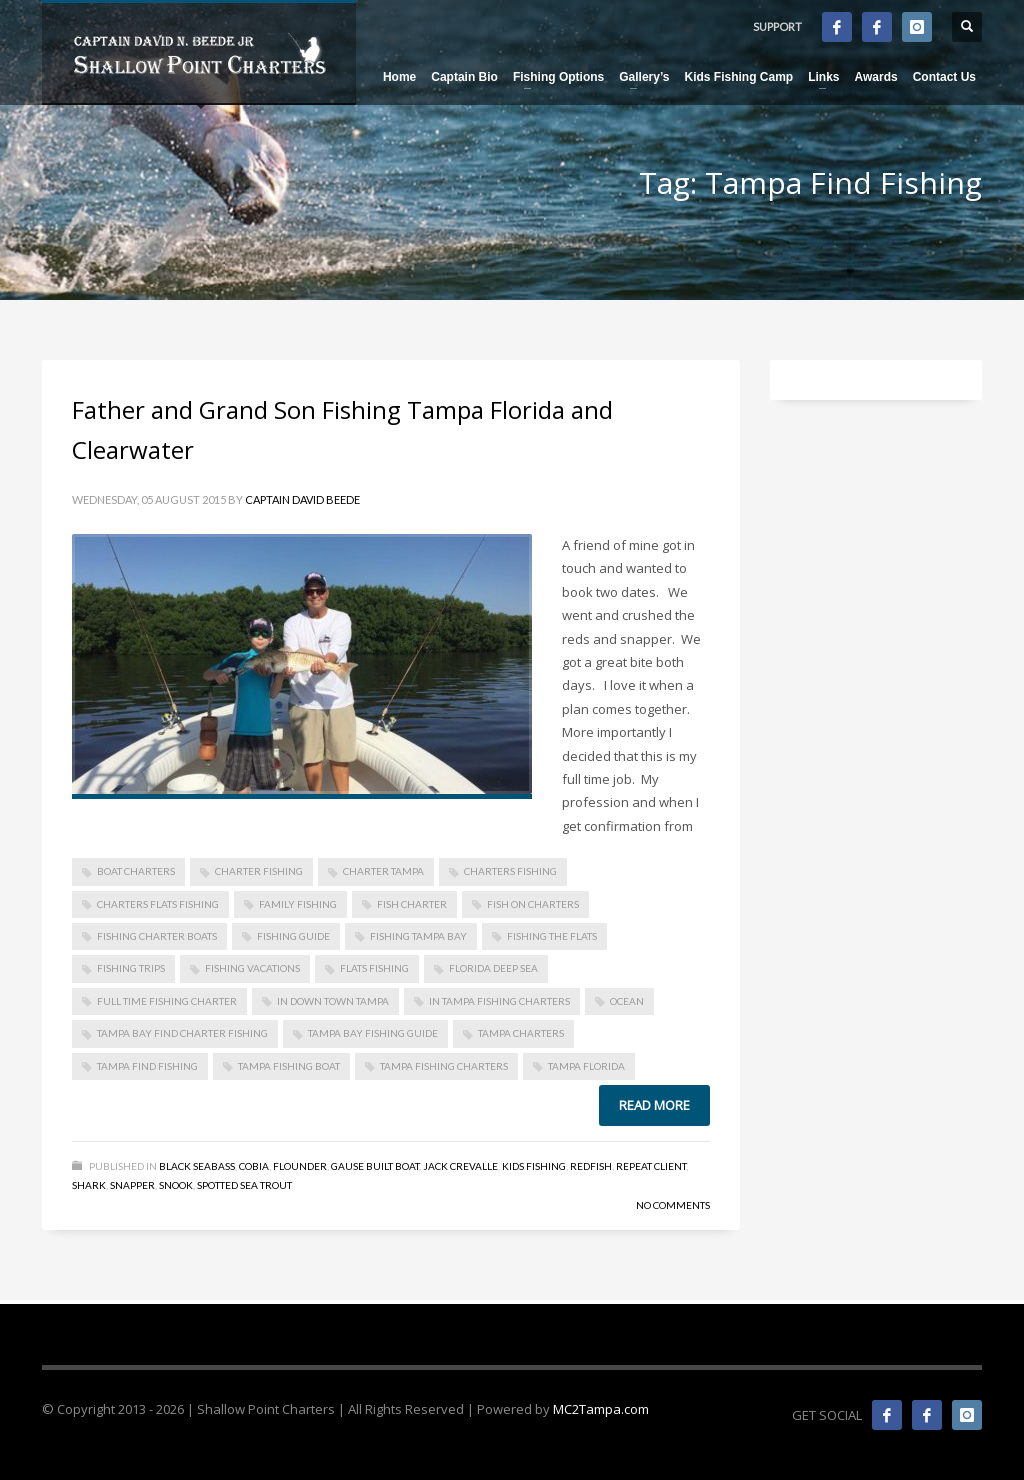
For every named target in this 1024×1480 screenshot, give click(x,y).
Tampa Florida (586, 1066)
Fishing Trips (131, 968)
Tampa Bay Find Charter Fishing (182, 1033)
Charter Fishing (259, 871)
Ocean (627, 1001)
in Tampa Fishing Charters (499, 1001)
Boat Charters (136, 871)
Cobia (254, 1166)
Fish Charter (412, 904)
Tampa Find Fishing (147, 1066)
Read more (654, 1105)
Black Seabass (197, 1166)
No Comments (673, 1205)
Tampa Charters (521, 1033)
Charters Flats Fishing (158, 904)
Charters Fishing (510, 871)
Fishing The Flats (552, 936)
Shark (89, 1185)
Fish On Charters (533, 904)
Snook (176, 1185)
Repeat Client (651, 1166)
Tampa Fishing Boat (289, 1066)
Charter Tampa (383, 871)
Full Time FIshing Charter (167, 1001)
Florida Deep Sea (493, 968)
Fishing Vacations (252, 968)
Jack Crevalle (460, 1166)
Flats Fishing (374, 968)
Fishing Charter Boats (157, 936)
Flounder (300, 1166)
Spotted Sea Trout (244, 1185)
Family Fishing (298, 904)
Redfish (591, 1166)
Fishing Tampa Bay (418, 936)
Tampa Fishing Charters (444, 1066)
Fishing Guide (293, 936)
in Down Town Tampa (333, 1001)
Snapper (132, 1185)
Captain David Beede (302, 499)
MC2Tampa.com (601, 1409)
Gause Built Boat (375, 1166)
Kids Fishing (534, 1166)
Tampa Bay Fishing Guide (373, 1033)
